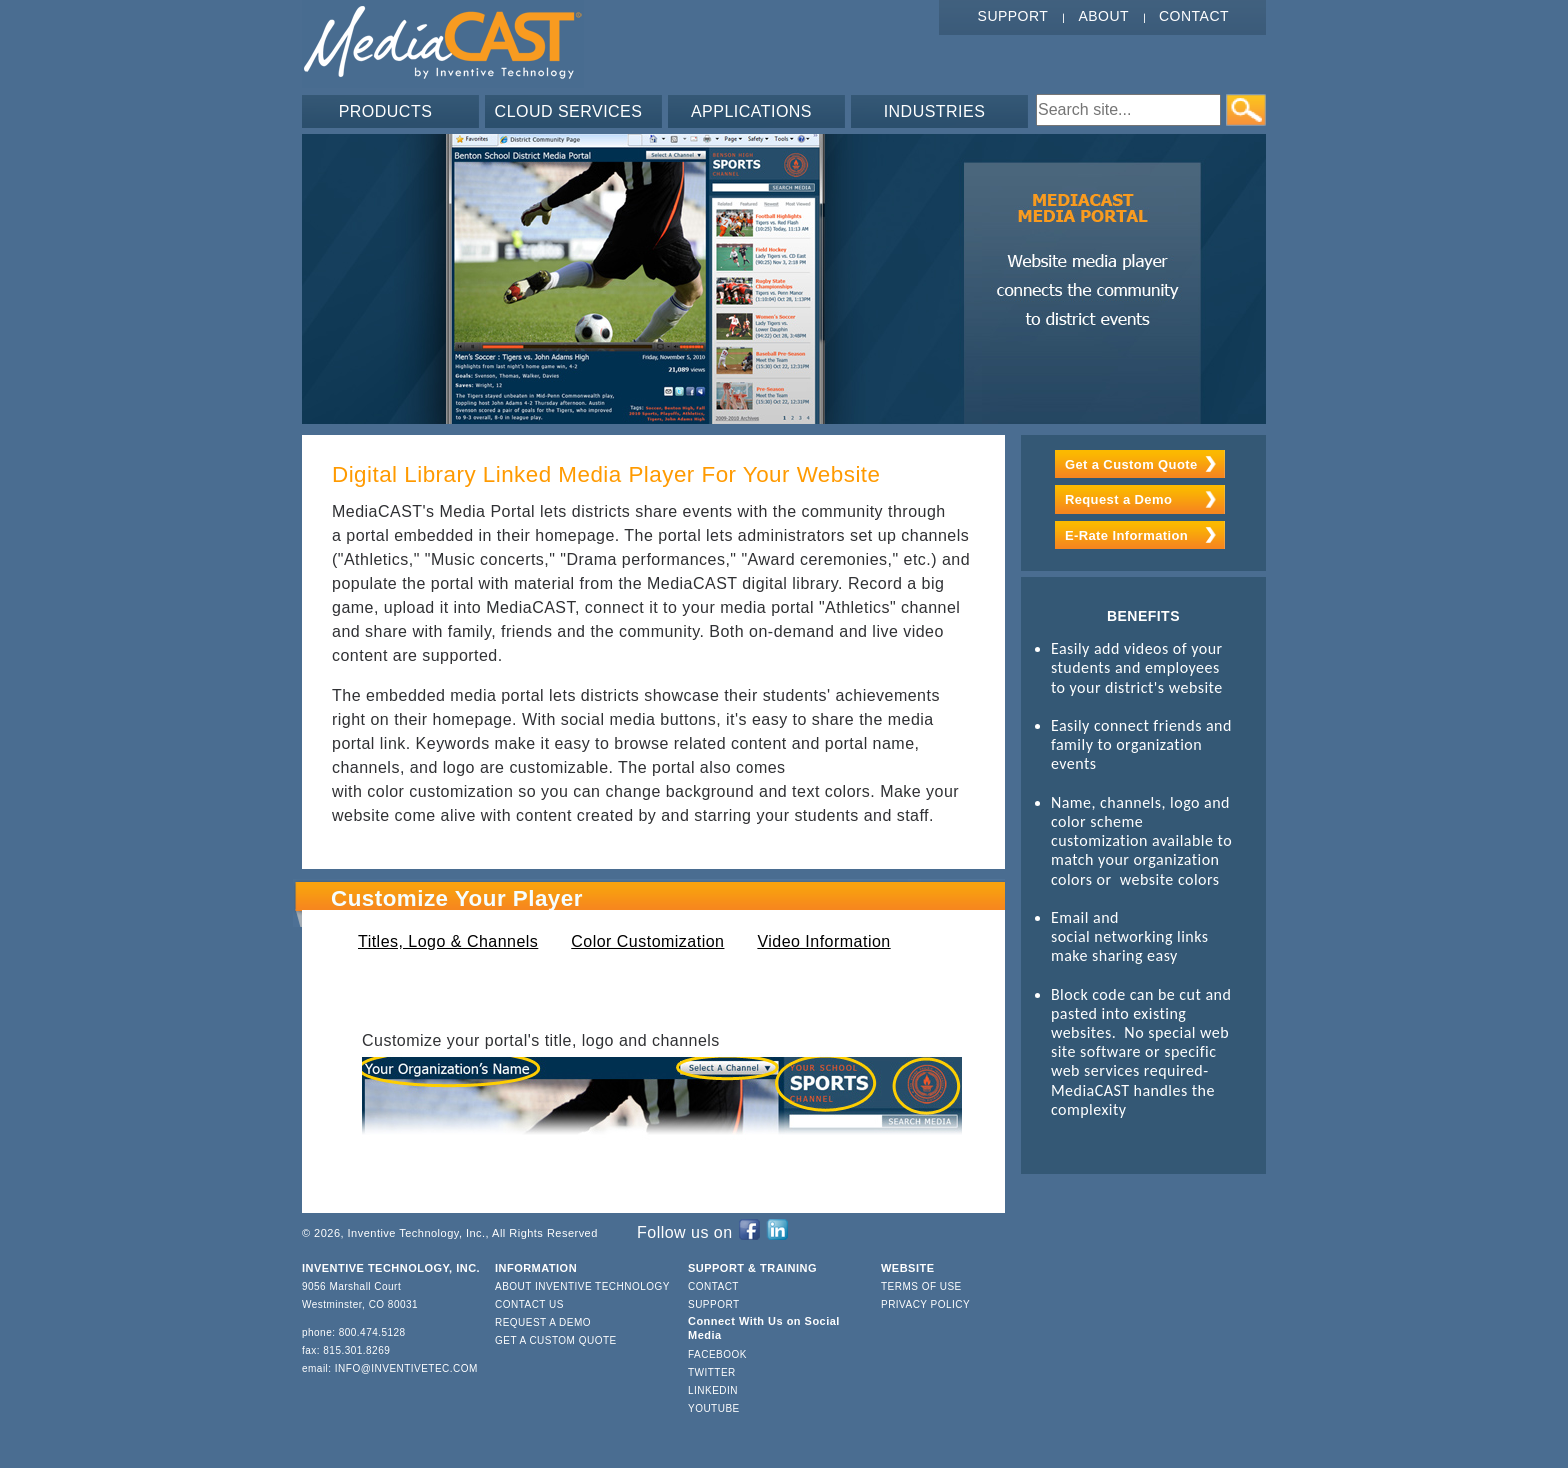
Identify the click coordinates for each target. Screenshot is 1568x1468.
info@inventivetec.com (406, 1368)
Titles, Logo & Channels (448, 941)
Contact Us (529, 1304)
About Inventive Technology (582, 1286)
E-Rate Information (1126, 535)
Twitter (712, 1372)
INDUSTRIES (935, 111)
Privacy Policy (925, 1304)
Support (1013, 16)
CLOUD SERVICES (569, 111)
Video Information (823, 941)
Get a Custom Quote (1131, 464)
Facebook (717, 1354)
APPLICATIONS (751, 111)
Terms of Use (921, 1286)
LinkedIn (713, 1390)
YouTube (714, 1408)
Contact (1194, 16)
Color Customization (647, 941)
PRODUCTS (386, 111)
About (1103, 16)
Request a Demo (1118, 499)
